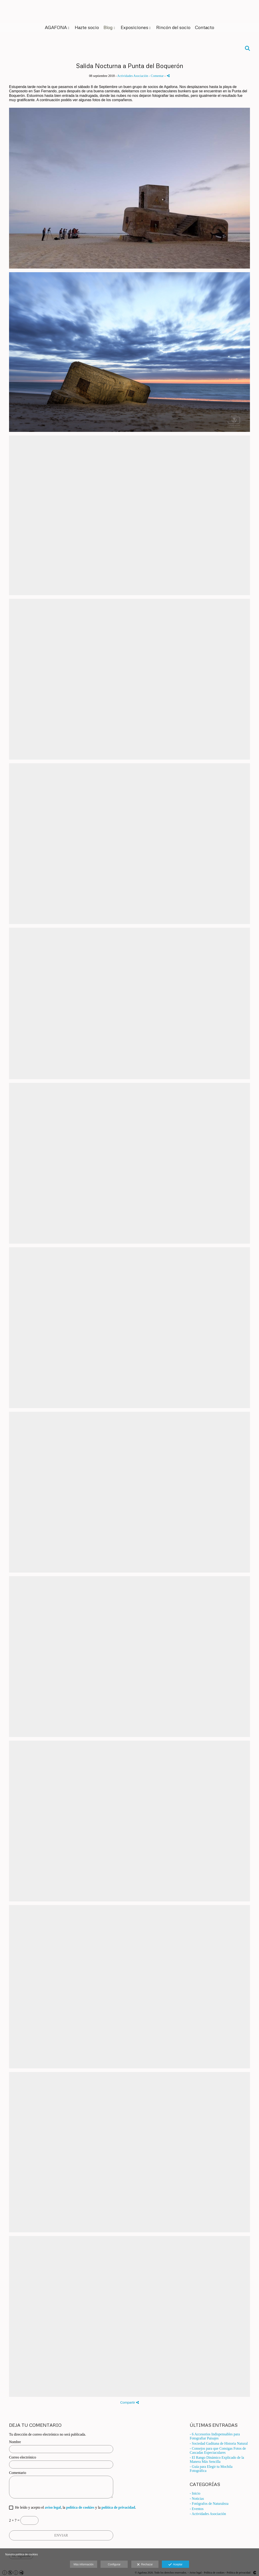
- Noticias (197, 2498)
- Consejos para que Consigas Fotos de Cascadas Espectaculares (218, 2450)
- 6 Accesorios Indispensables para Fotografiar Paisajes (215, 2436)
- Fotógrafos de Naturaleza (209, 2503)
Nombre (15, 2442)
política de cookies (80, 2507)
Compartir (129, 2402)
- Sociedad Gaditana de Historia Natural (219, 2443)
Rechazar (145, 2564)
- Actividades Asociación (208, 2514)
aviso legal (53, 2507)
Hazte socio (87, 27)
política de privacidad (118, 2507)
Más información (84, 2564)
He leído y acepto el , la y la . (74, 2507)
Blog (108, 27)
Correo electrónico (22, 2457)
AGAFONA (56, 27)
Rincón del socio (173, 27)
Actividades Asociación (132, 76)
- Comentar (157, 76)
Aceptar (175, 2564)
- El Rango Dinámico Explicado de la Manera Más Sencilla (217, 2459)
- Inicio (195, 2493)
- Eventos (197, 2509)
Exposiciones (134, 27)
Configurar (114, 2564)
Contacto (204, 27)
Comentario (17, 2473)
